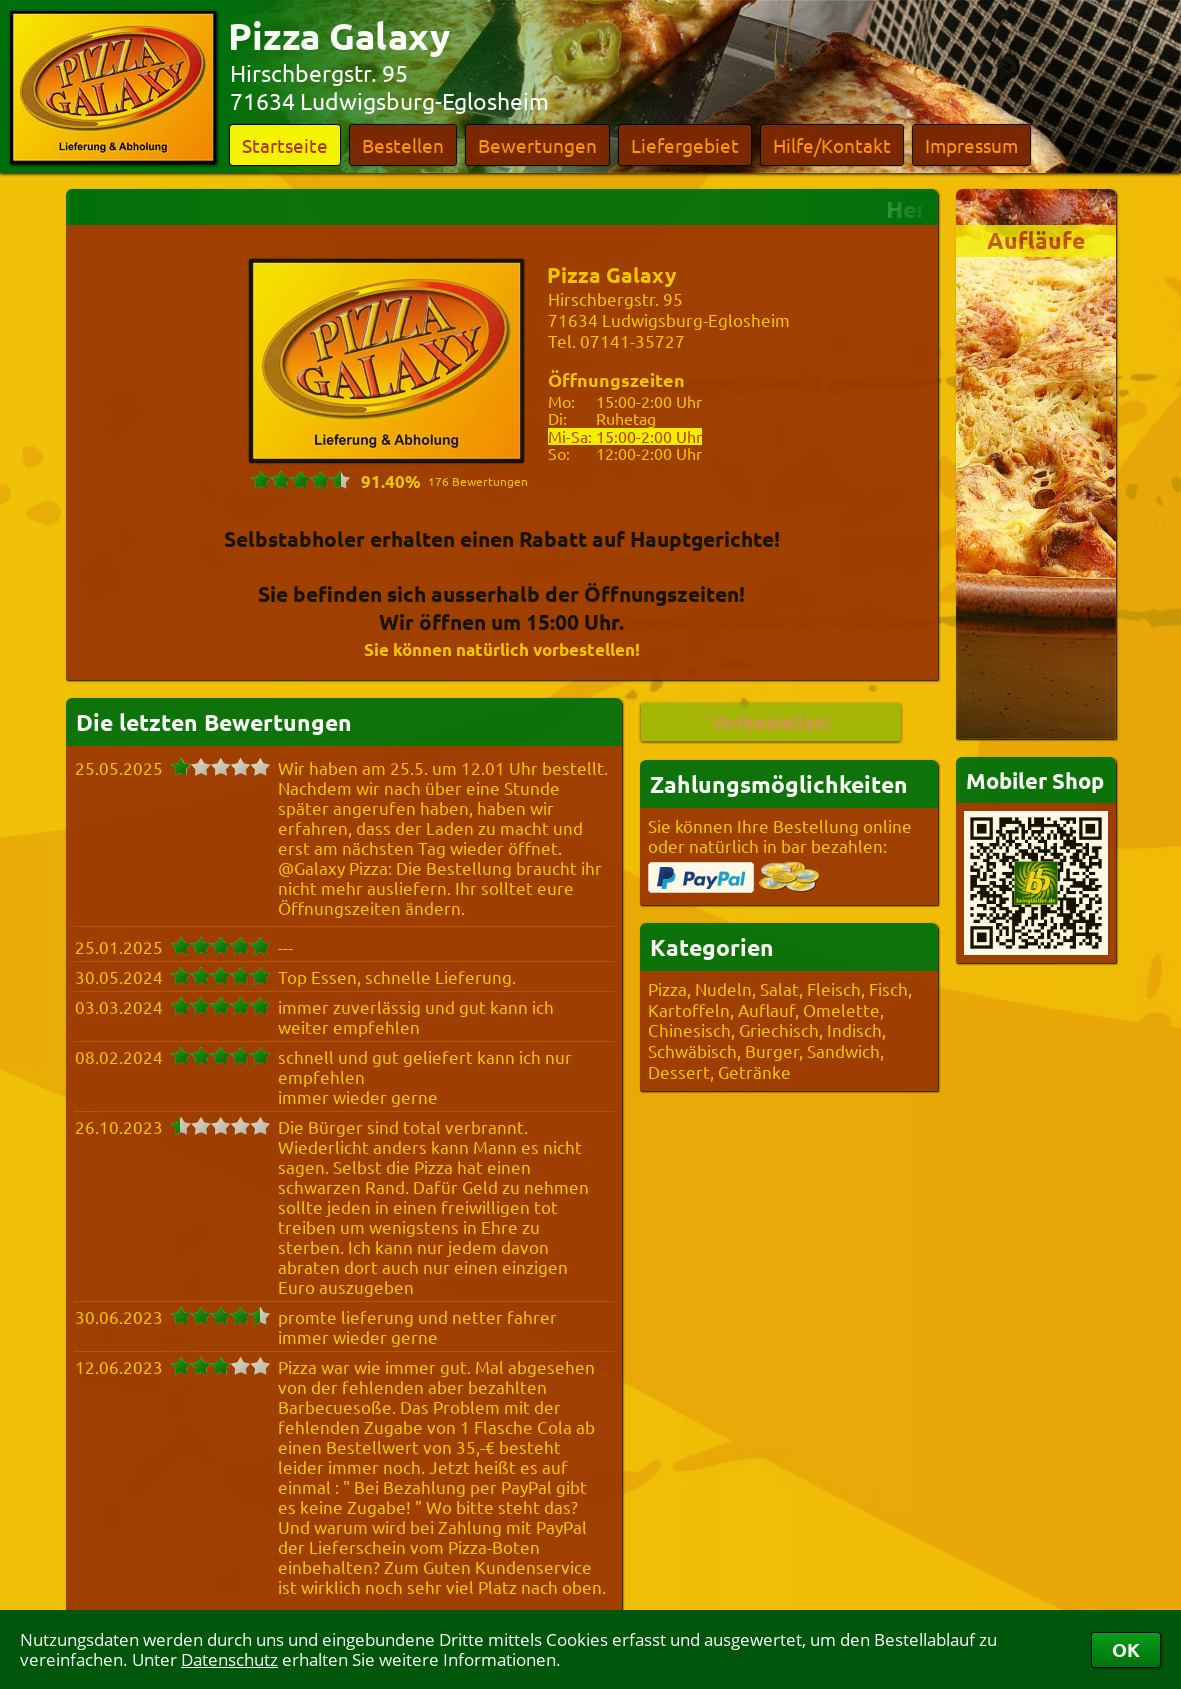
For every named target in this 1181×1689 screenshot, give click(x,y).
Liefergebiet (685, 145)
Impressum (971, 145)
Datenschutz (229, 1659)
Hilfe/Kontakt (832, 145)
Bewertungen (537, 145)
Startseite (285, 145)
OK (1126, 1649)
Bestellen (403, 145)
